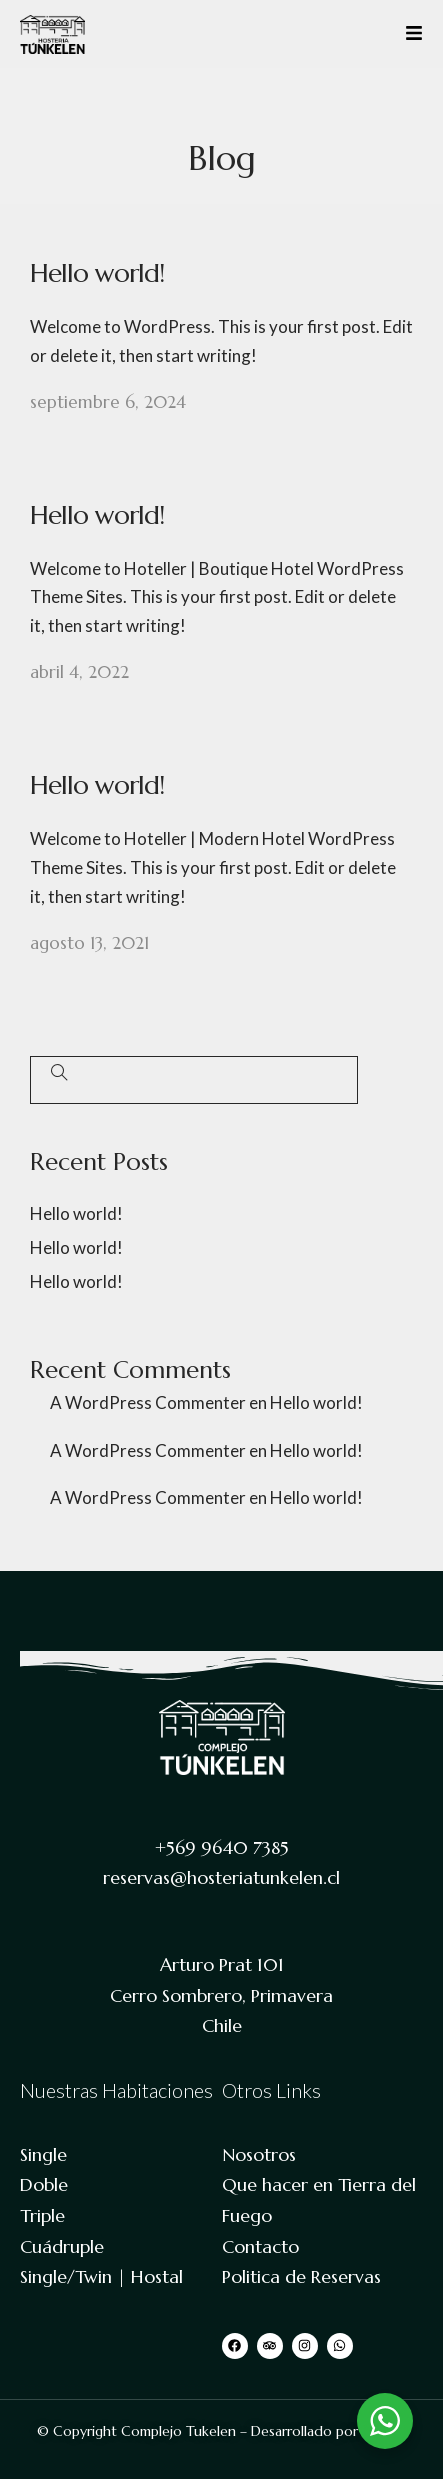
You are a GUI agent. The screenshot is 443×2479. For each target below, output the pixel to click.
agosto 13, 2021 (89, 943)
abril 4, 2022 (79, 672)
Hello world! (97, 273)
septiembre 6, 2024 (108, 402)
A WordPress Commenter (148, 1402)
